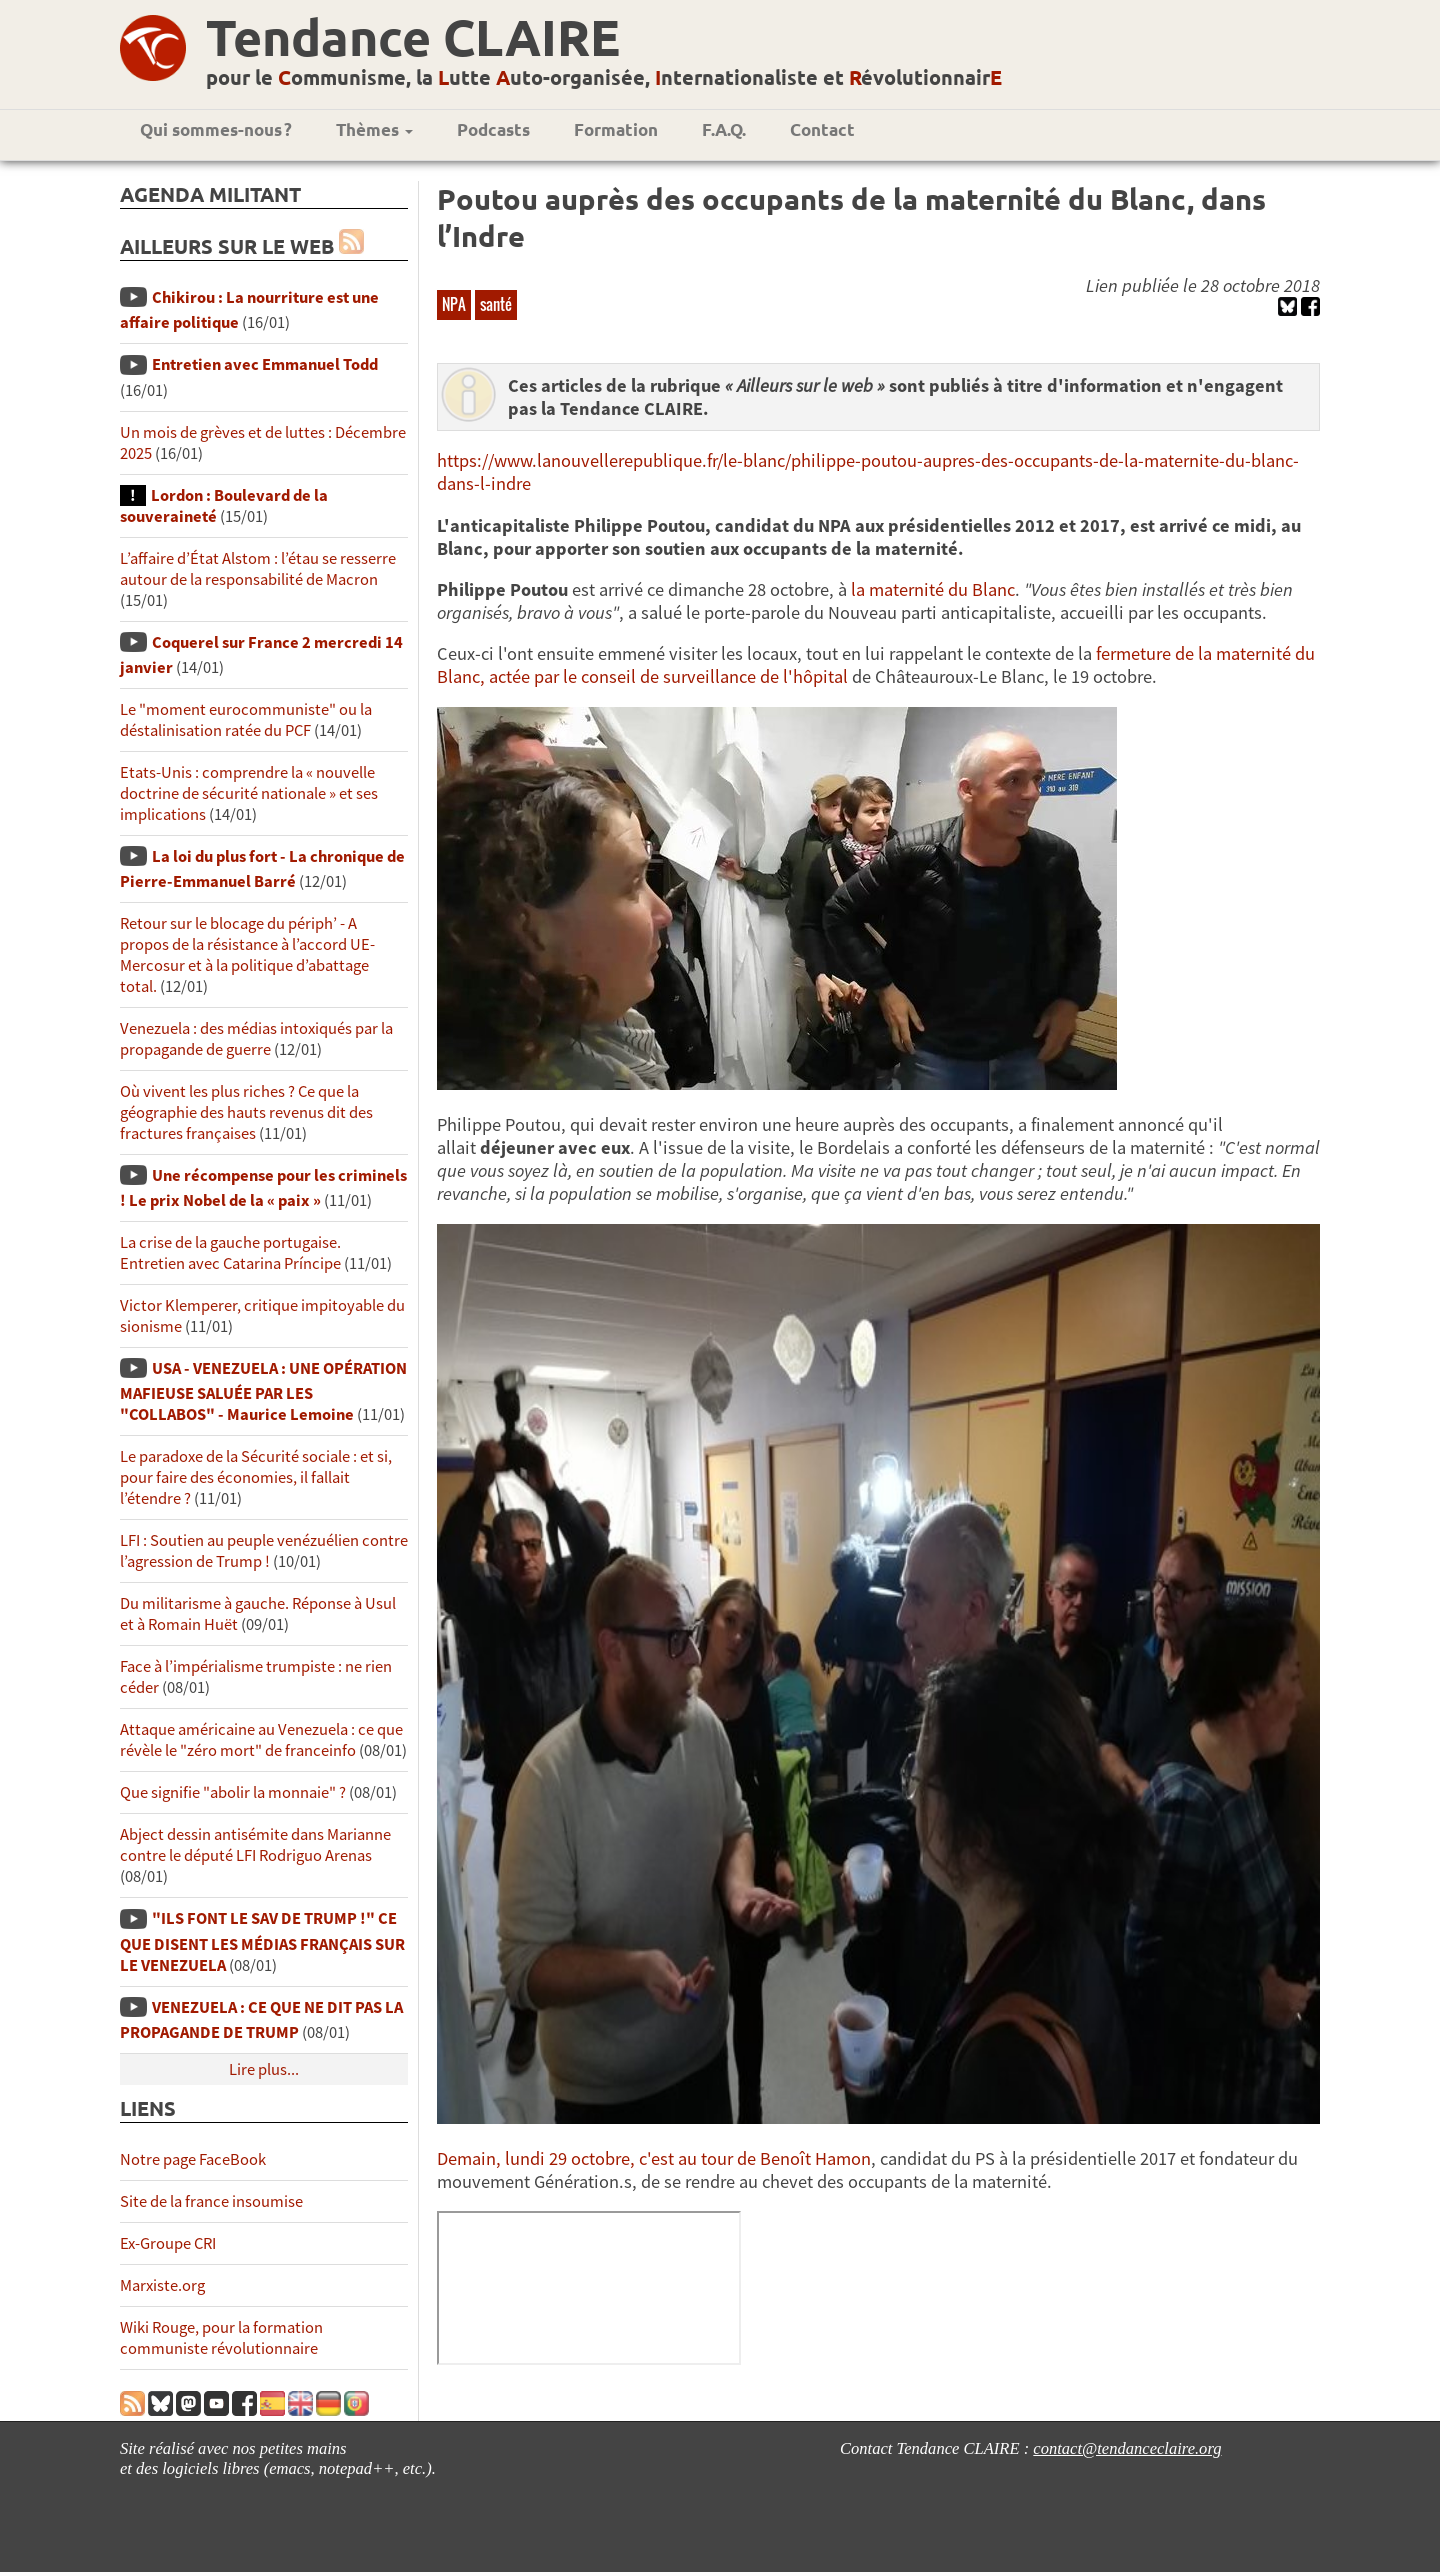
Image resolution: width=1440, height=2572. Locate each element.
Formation (616, 129)
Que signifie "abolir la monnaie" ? (233, 1792)
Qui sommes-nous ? (216, 129)
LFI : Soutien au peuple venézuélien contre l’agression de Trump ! (264, 1551)
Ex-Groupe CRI (168, 2243)
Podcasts (493, 129)
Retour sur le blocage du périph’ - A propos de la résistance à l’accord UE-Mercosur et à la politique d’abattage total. (247, 955)
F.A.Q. (724, 129)
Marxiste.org (162, 2285)
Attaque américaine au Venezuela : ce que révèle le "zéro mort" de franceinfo (261, 1740)
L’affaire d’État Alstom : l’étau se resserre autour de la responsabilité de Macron (258, 569)
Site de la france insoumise (211, 2201)
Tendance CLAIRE (413, 36)
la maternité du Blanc (933, 589)
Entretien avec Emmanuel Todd (265, 364)
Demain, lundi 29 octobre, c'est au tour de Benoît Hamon (654, 2158)
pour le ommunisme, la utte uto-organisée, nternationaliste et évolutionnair (604, 77)
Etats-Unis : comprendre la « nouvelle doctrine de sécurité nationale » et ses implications (249, 793)
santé (496, 304)
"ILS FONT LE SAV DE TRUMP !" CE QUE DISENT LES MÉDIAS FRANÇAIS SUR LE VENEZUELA (262, 1941)
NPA (454, 304)
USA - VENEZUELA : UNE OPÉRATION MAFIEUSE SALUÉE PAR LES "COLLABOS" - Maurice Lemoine (263, 1391)
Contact (822, 129)
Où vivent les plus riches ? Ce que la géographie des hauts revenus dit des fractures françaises (246, 1112)
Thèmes (374, 129)
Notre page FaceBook (193, 2159)
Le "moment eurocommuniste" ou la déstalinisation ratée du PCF (246, 720)
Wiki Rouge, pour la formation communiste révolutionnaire (221, 2338)
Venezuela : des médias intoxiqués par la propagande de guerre (256, 1039)
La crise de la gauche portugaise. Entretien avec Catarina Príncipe (230, 1253)
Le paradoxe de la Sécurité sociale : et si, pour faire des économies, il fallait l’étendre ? (256, 1477)
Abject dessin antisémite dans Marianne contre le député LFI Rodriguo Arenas (255, 1845)
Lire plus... (264, 2069)
